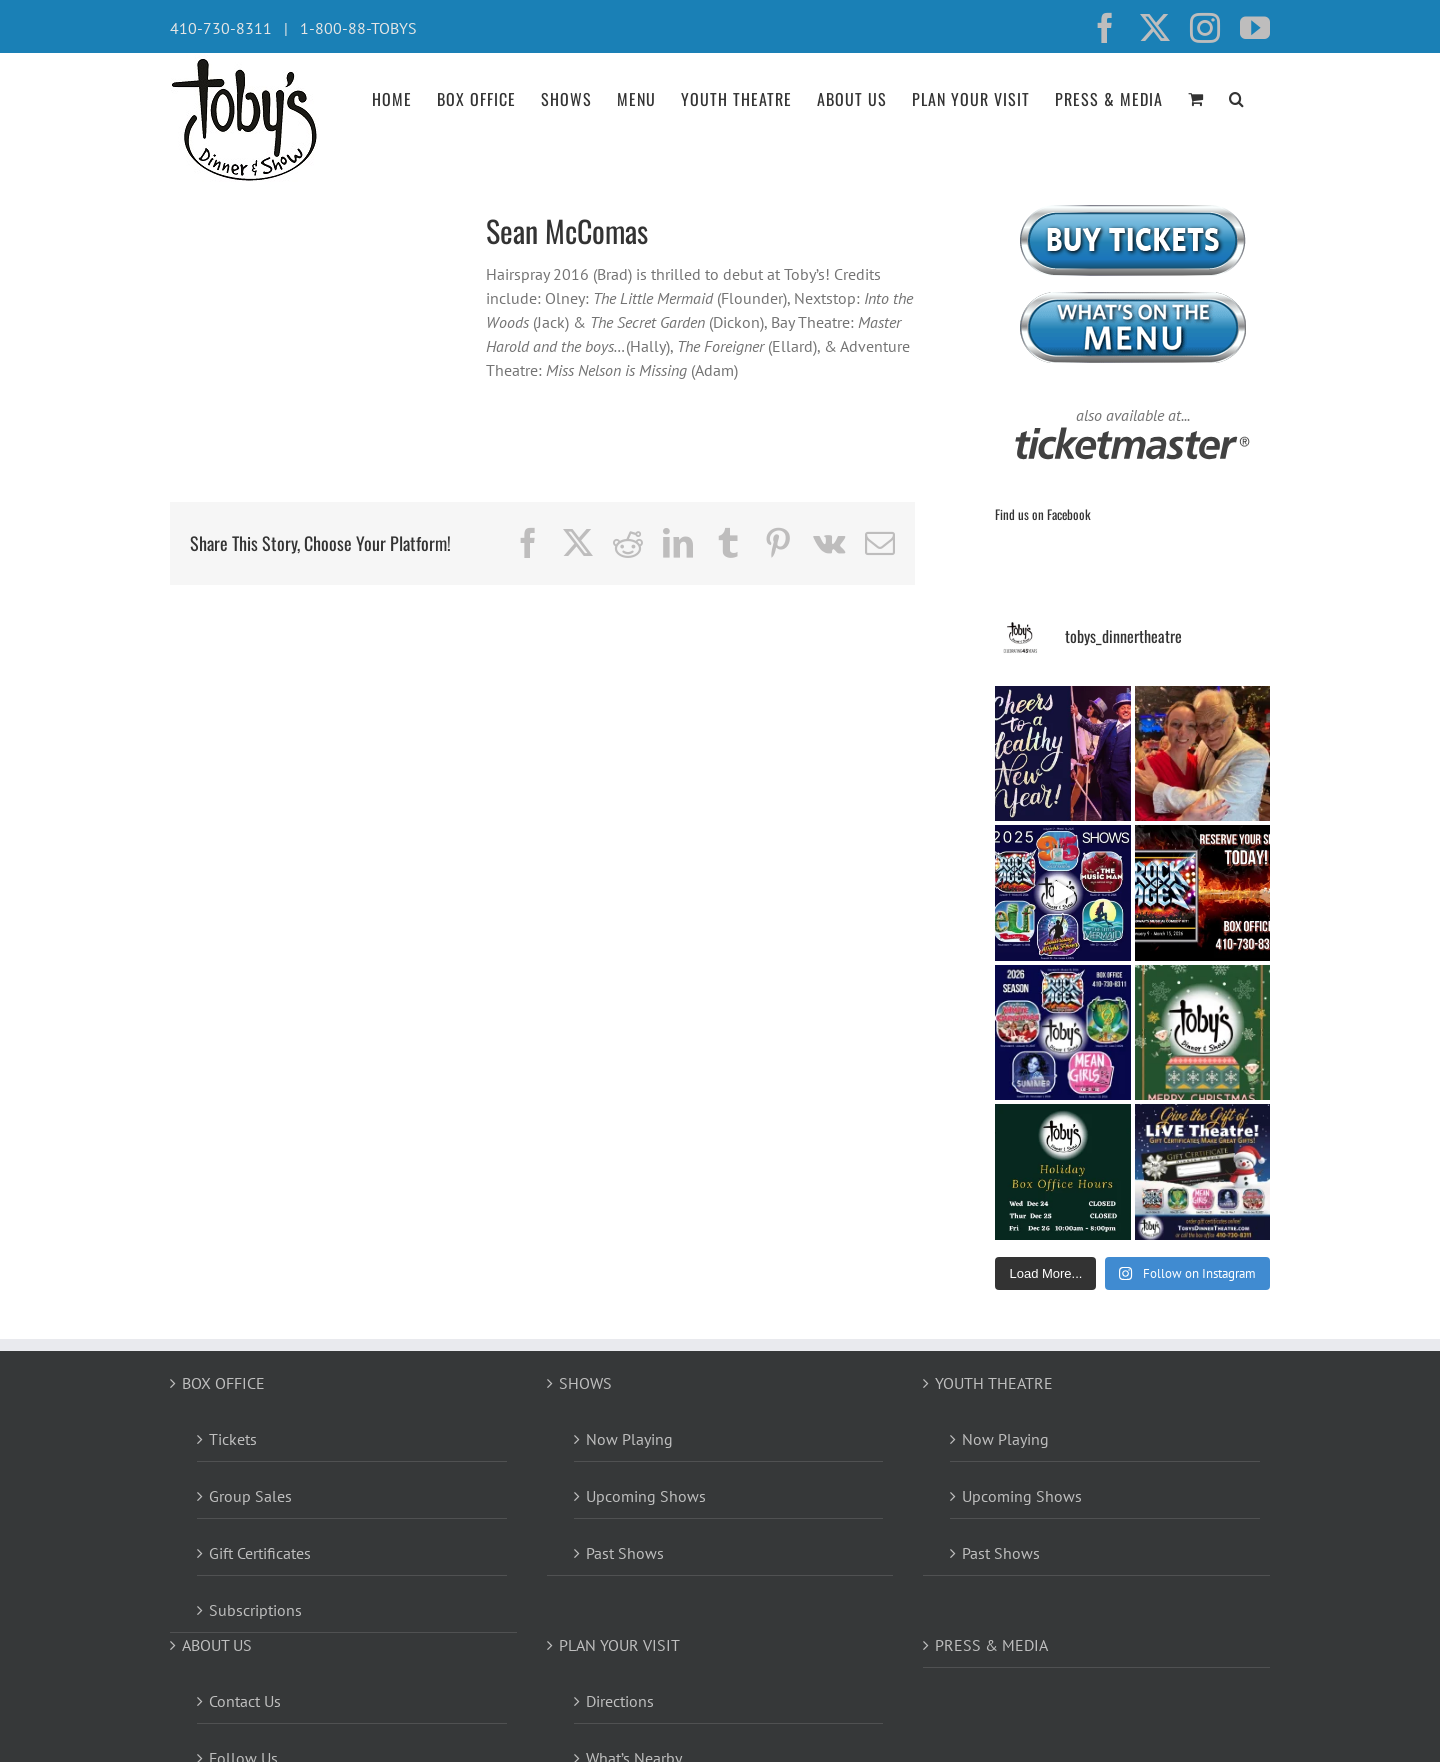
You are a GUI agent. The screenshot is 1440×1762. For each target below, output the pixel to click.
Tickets (233, 1439)
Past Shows (625, 1553)
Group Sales (250, 1496)
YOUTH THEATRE (994, 1383)
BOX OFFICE (223, 1383)
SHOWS (585, 1383)
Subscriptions (255, 1610)
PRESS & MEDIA (991, 1645)
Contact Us (245, 1701)
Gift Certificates (260, 1553)
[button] (1237, 97)
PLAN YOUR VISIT (619, 1645)
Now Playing (629, 1439)
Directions (620, 1701)
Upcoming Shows (646, 1496)
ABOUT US (217, 1645)
